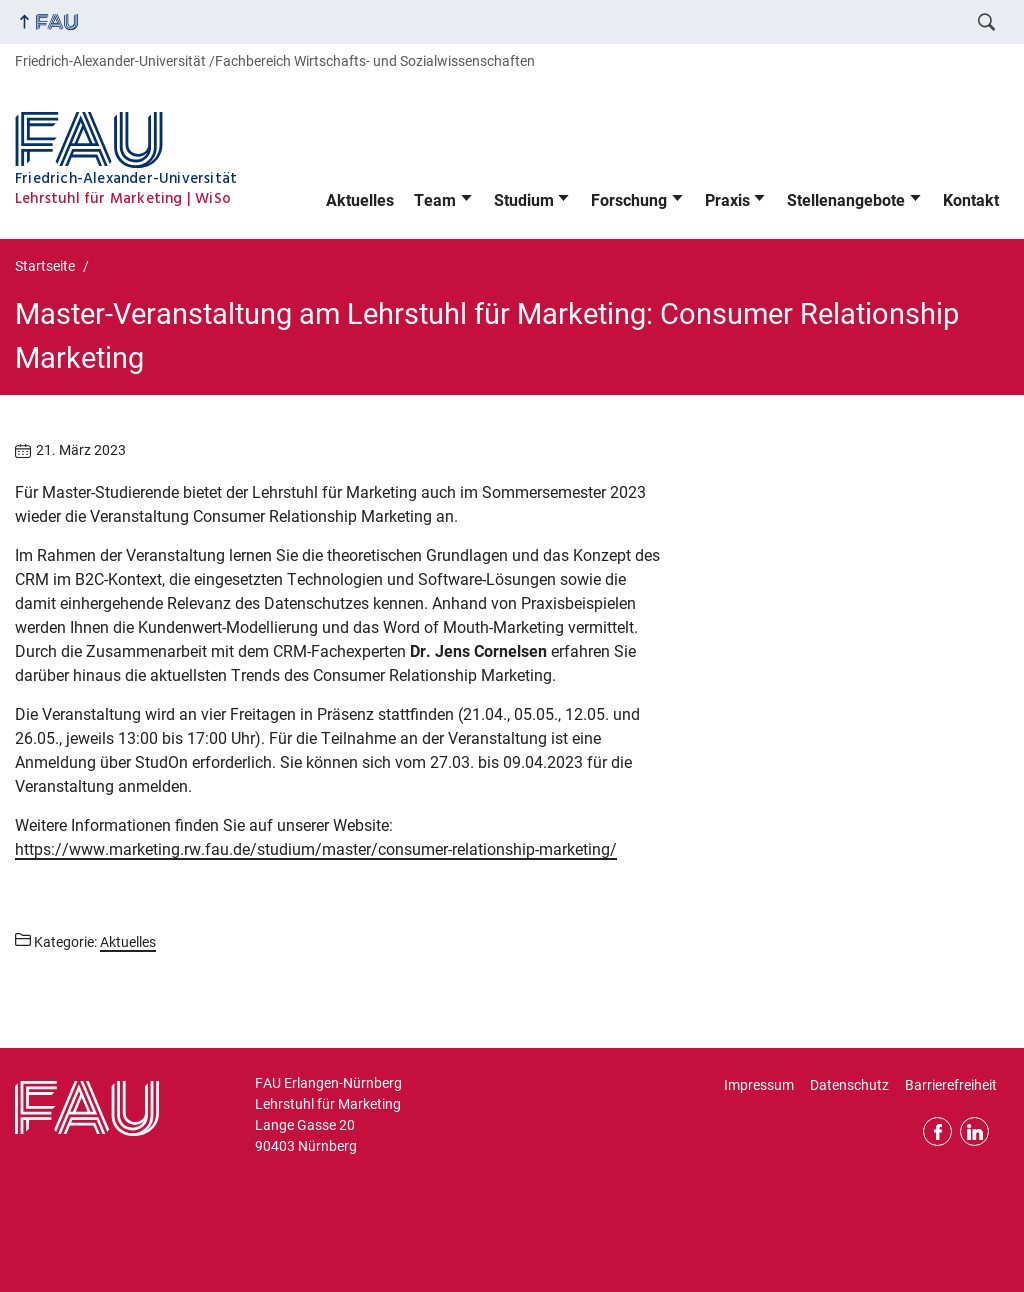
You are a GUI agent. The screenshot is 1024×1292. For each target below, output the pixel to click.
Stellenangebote (846, 200)
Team (435, 200)
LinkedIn (974, 1131)
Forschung (629, 200)
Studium (524, 200)
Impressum (759, 1085)
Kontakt (971, 200)
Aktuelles (360, 200)
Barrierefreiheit (951, 1085)
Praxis (727, 200)
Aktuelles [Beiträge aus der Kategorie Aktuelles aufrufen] (128, 942)
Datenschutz (849, 1085)
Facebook (937, 1131)
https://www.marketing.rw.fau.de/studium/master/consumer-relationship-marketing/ (316, 849)
